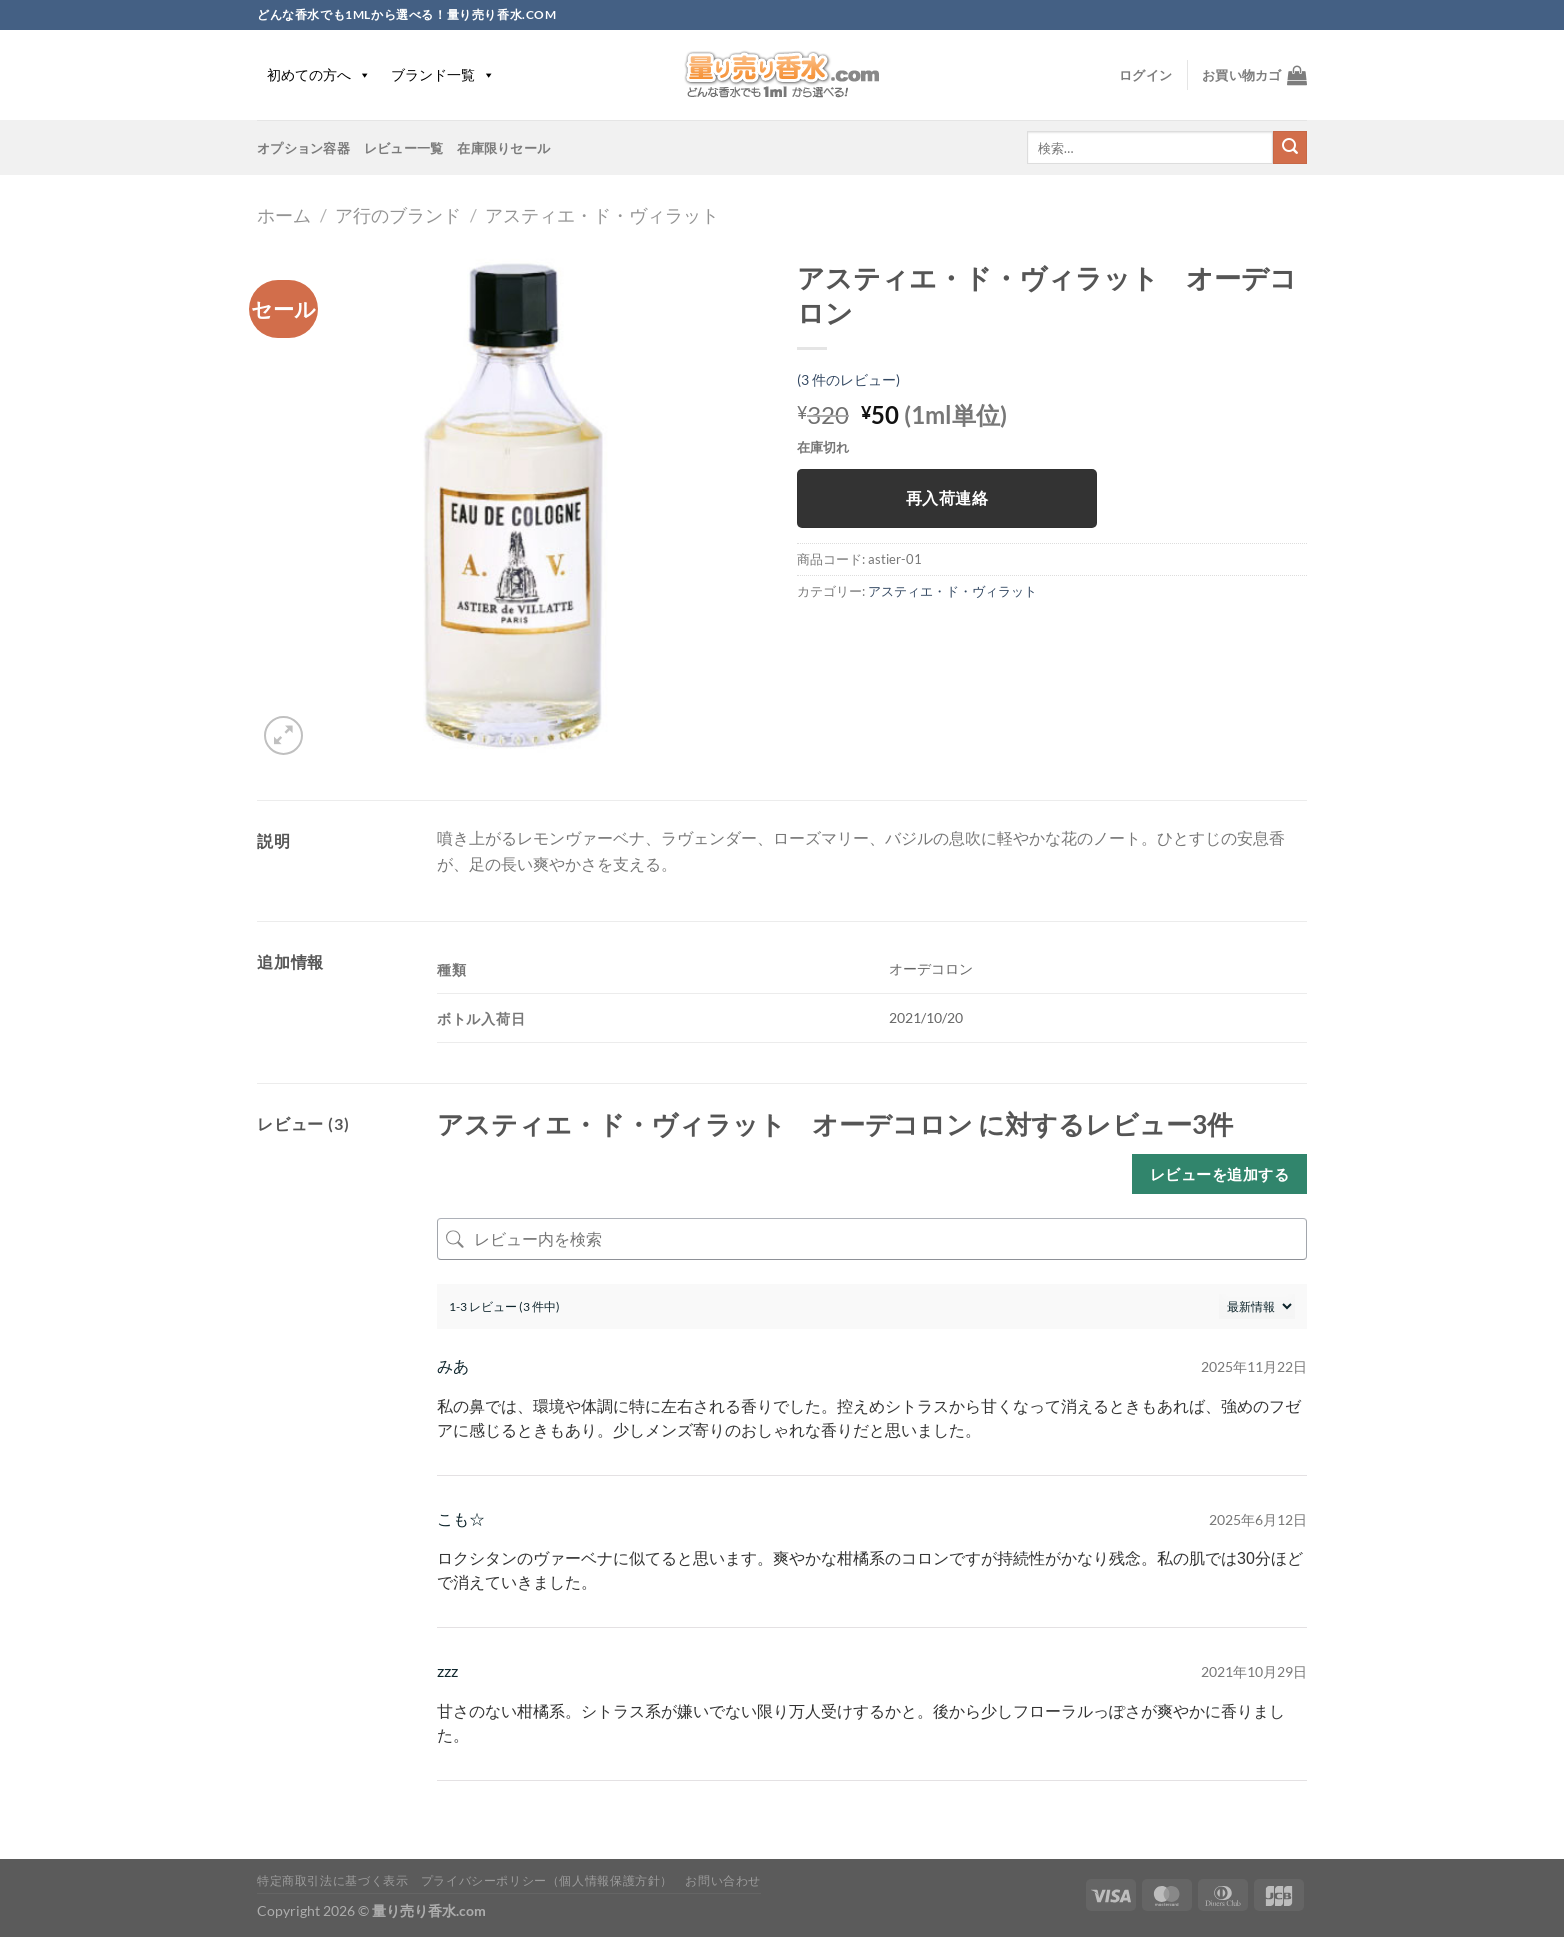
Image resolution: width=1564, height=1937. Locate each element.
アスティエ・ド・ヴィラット (602, 215)
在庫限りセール (503, 148)
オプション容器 (303, 148)
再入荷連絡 (947, 498)
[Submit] (1290, 148)
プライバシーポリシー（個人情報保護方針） (547, 1880)
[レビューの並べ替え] (1257, 1306)
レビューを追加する (1219, 1174)
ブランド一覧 (443, 74)
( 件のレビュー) (848, 379)
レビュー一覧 (404, 148)
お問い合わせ (723, 1880)
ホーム (284, 215)
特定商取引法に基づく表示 (332, 1880)
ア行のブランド (398, 215)
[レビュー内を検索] (872, 1239)
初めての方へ (319, 74)
